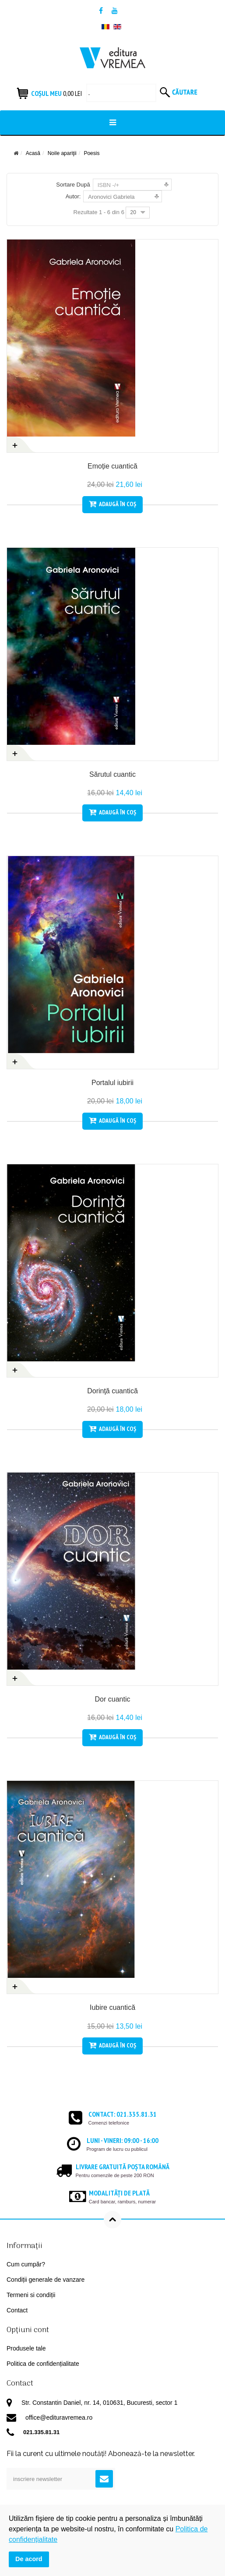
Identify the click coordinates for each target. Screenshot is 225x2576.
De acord (28, 2558)
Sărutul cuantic (112, 774)
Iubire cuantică (112, 2007)
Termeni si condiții (31, 2294)
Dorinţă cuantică (112, 1391)
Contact (17, 2310)
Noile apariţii (62, 153)
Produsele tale (26, 2348)
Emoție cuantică (112, 466)
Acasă (33, 153)
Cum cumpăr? (26, 2264)
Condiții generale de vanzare (45, 2279)
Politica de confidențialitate (43, 2363)
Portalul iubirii (112, 1082)
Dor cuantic (112, 1699)
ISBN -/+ (109, 185)
